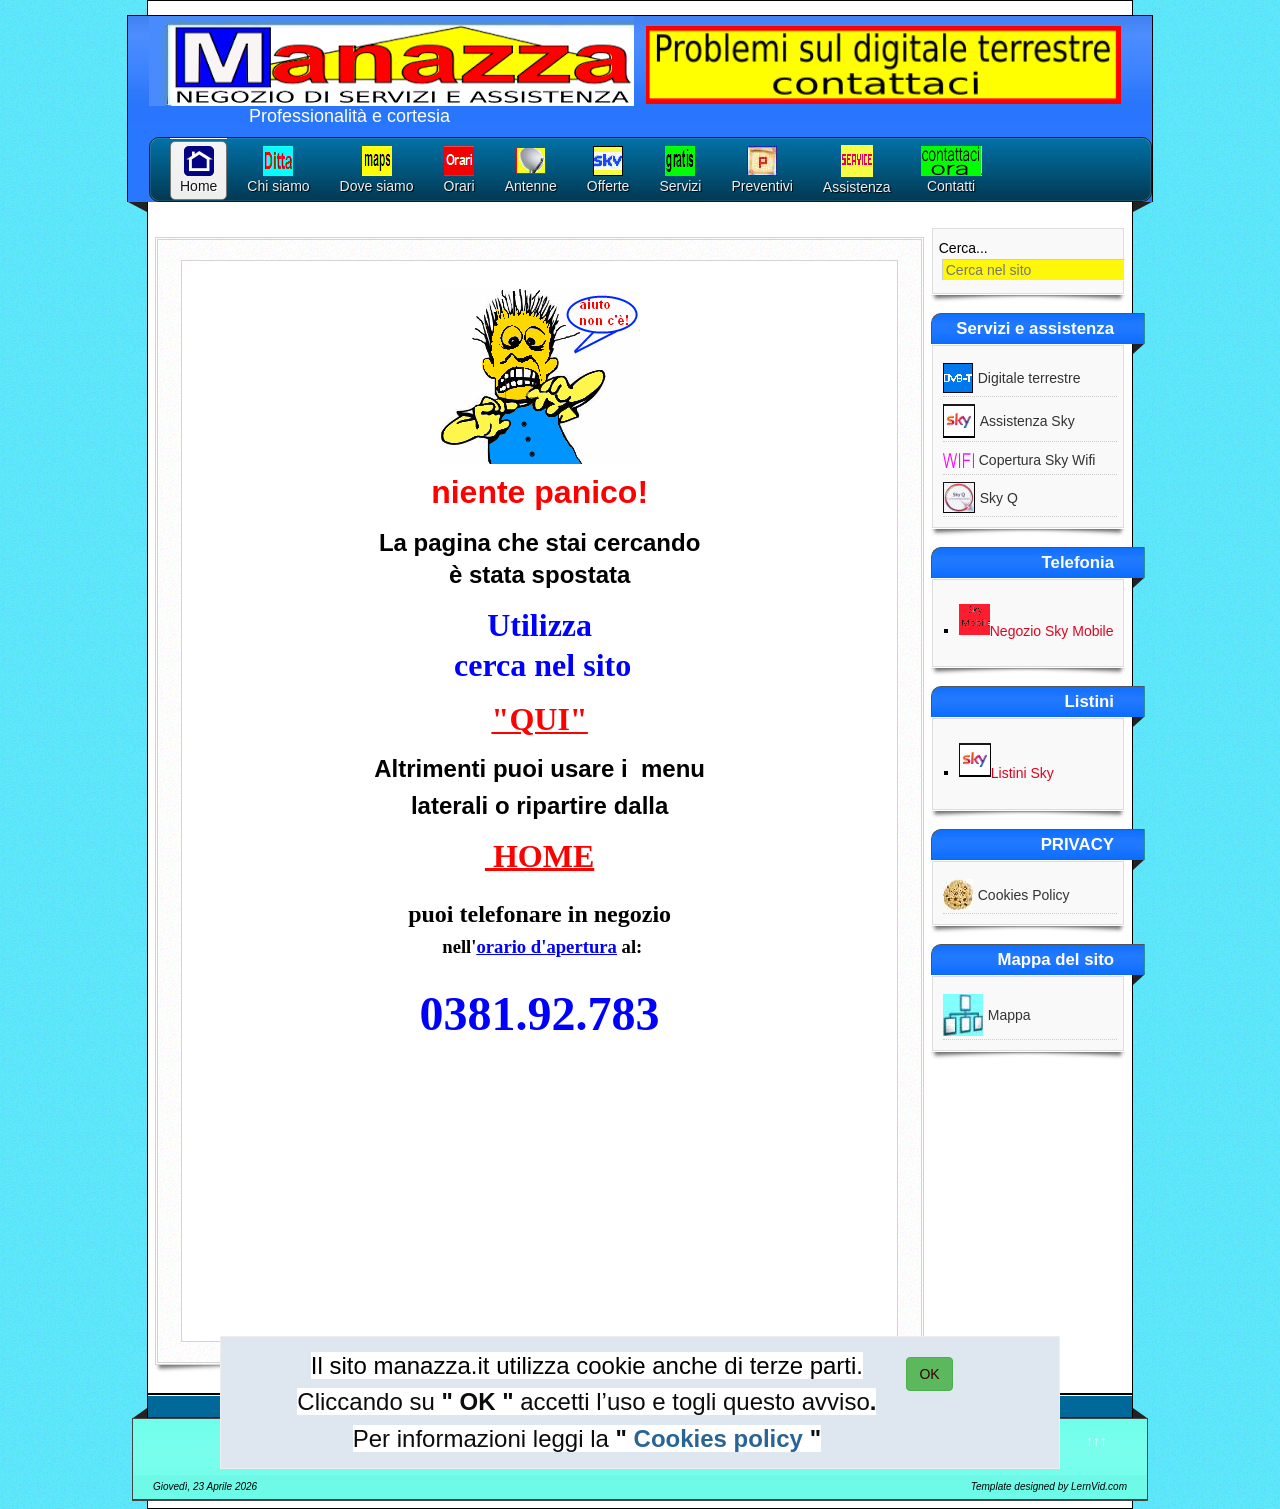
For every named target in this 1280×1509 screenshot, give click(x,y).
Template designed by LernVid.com (1049, 1486)
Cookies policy (718, 1438)
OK (929, 1374)
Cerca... (963, 248)
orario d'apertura (546, 946)
